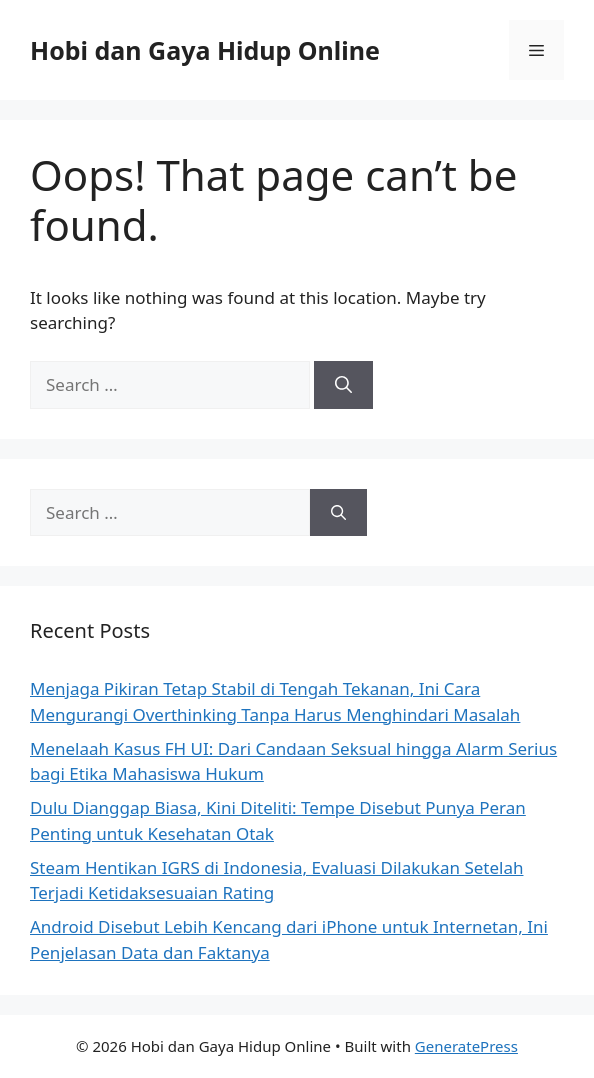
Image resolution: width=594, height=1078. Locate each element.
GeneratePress (466, 1046)
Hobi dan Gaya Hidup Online (205, 50)
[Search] (343, 385)
